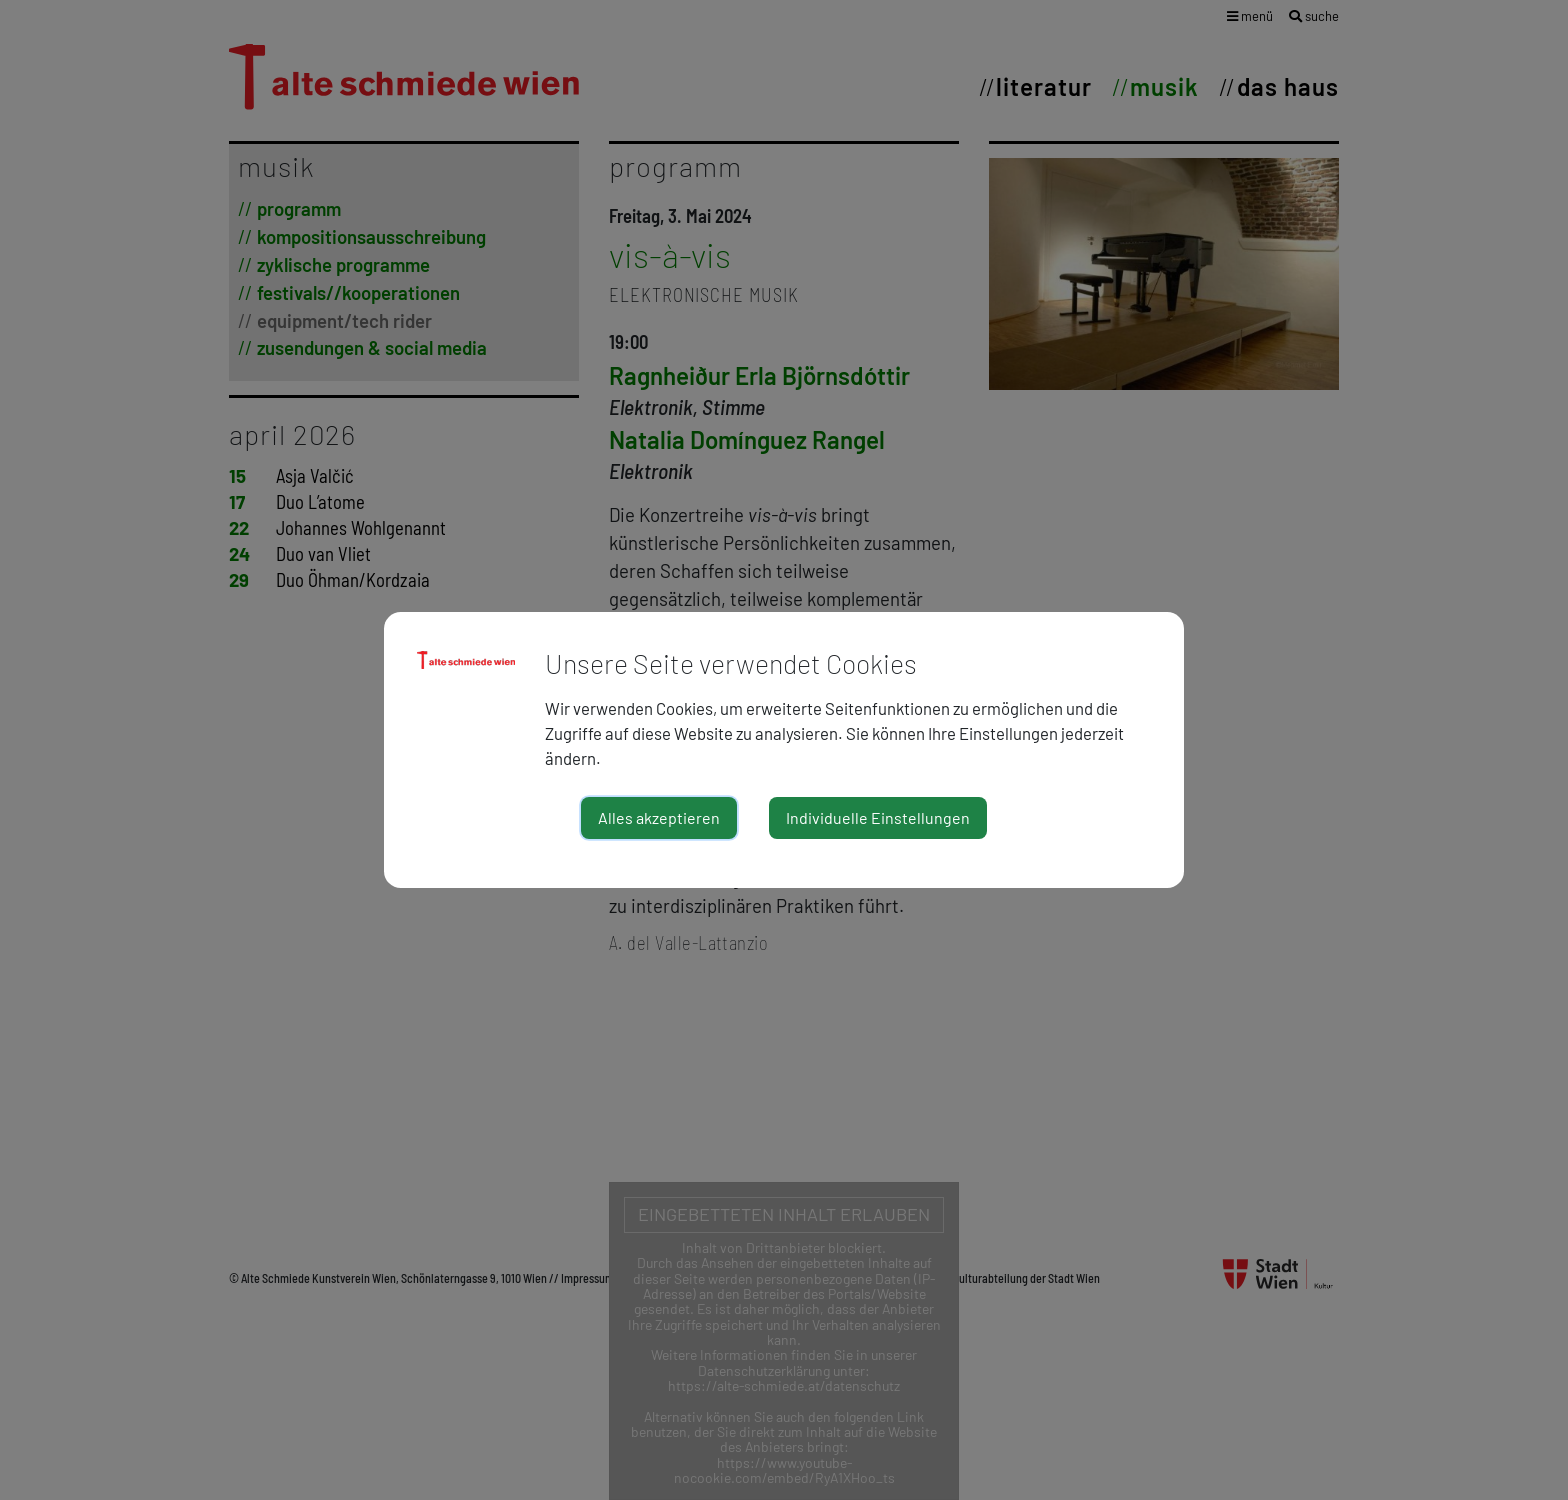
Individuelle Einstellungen (878, 817)
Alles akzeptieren (659, 817)
